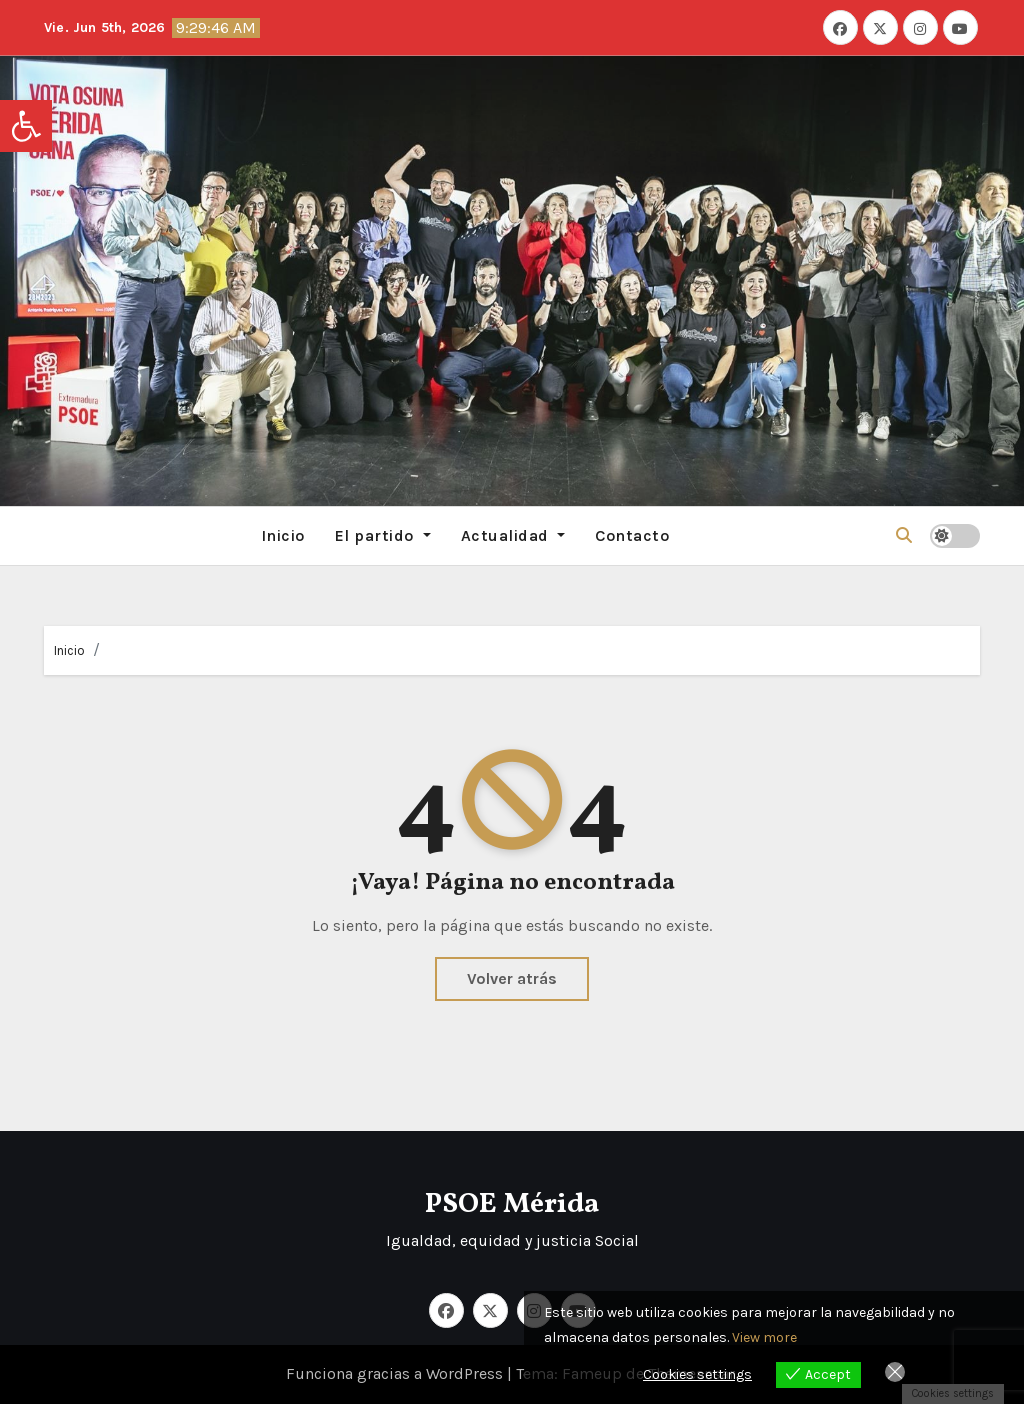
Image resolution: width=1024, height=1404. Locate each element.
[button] (26, 126)
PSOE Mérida (512, 1204)
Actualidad (513, 535)
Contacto (632, 535)
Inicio (283, 535)
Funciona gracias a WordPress (396, 1373)
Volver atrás (512, 978)
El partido (383, 535)
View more (764, 1337)
